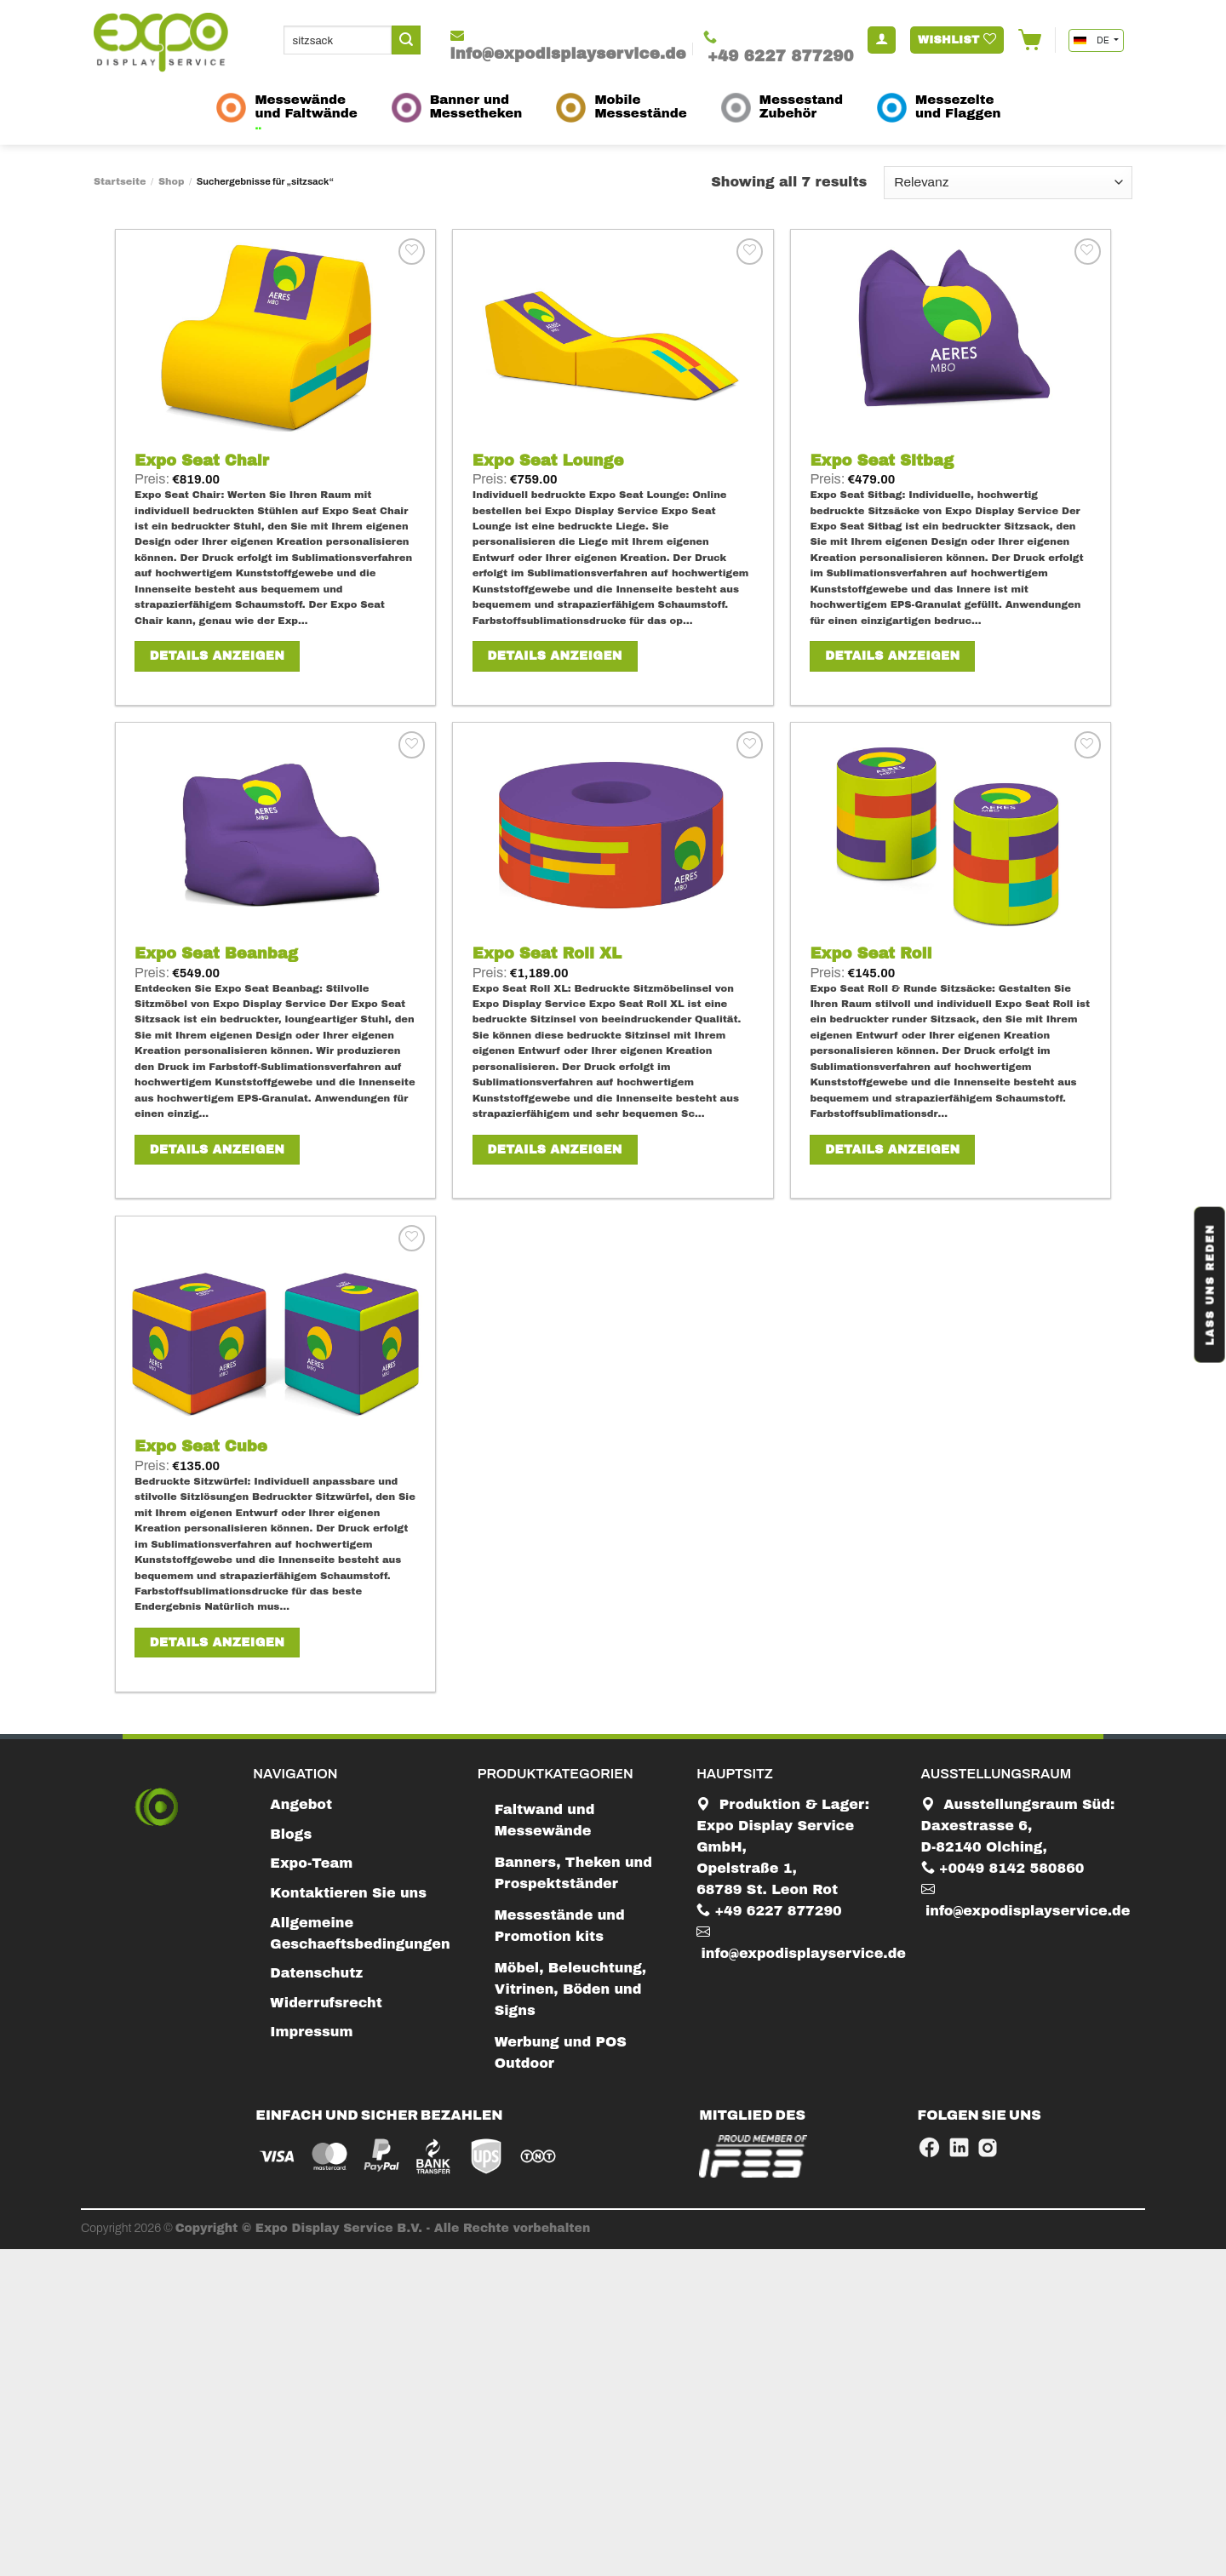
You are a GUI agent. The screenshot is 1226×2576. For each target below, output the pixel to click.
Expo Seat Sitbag (882, 460)
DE (1093, 40)
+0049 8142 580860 (1003, 1868)
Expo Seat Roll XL (547, 953)
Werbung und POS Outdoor (561, 2052)
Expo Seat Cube (201, 1446)
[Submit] (406, 40)
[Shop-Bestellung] (1008, 182)
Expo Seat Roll (870, 953)
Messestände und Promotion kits (560, 1925)
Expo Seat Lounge (548, 460)
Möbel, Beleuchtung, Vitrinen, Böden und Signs (570, 1989)
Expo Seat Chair (202, 460)
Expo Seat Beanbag (216, 953)
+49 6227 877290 (769, 1910)
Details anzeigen (217, 656)
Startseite (120, 181)
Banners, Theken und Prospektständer (573, 1873)
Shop (171, 181)
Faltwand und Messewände (545, 1820)
